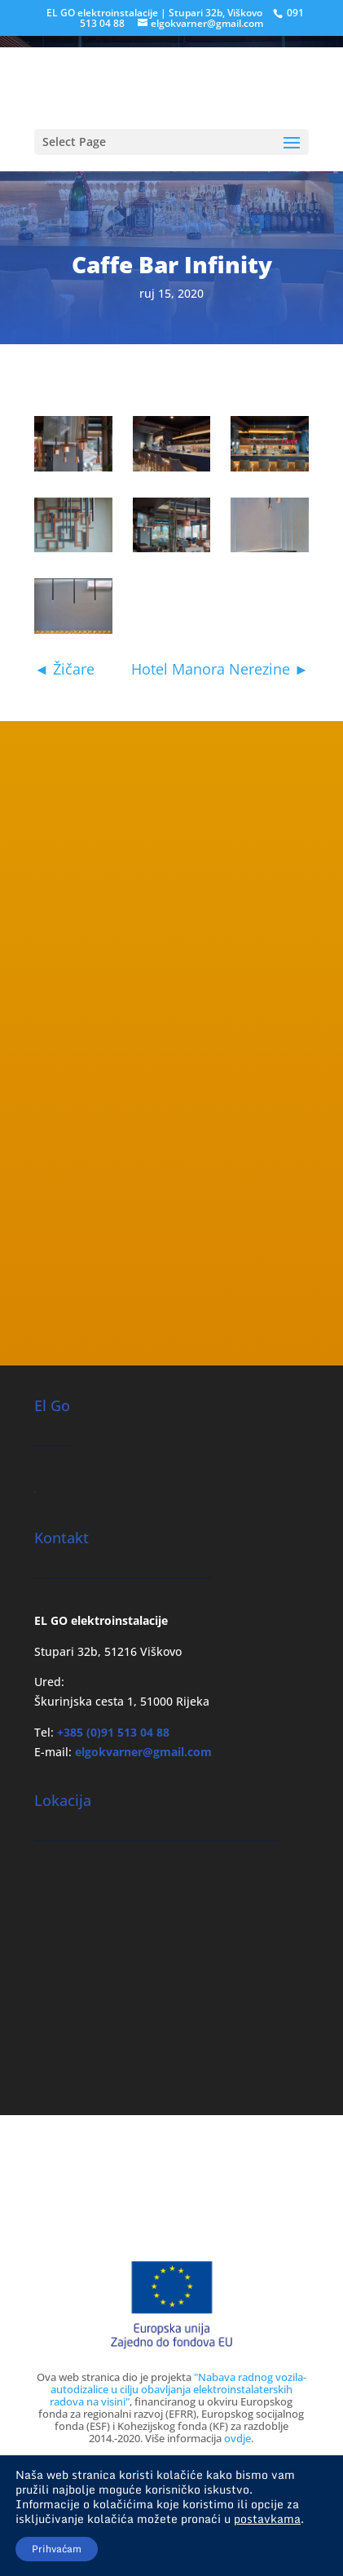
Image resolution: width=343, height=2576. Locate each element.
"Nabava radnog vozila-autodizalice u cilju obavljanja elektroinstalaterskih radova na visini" (178, 2389)
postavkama (267, 2519)
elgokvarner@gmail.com (143, 1751)
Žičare (64, 669)
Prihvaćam (56, 2548)
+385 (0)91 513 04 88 (113, 1732)
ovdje (237, 2438)
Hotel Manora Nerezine (220, 669)
